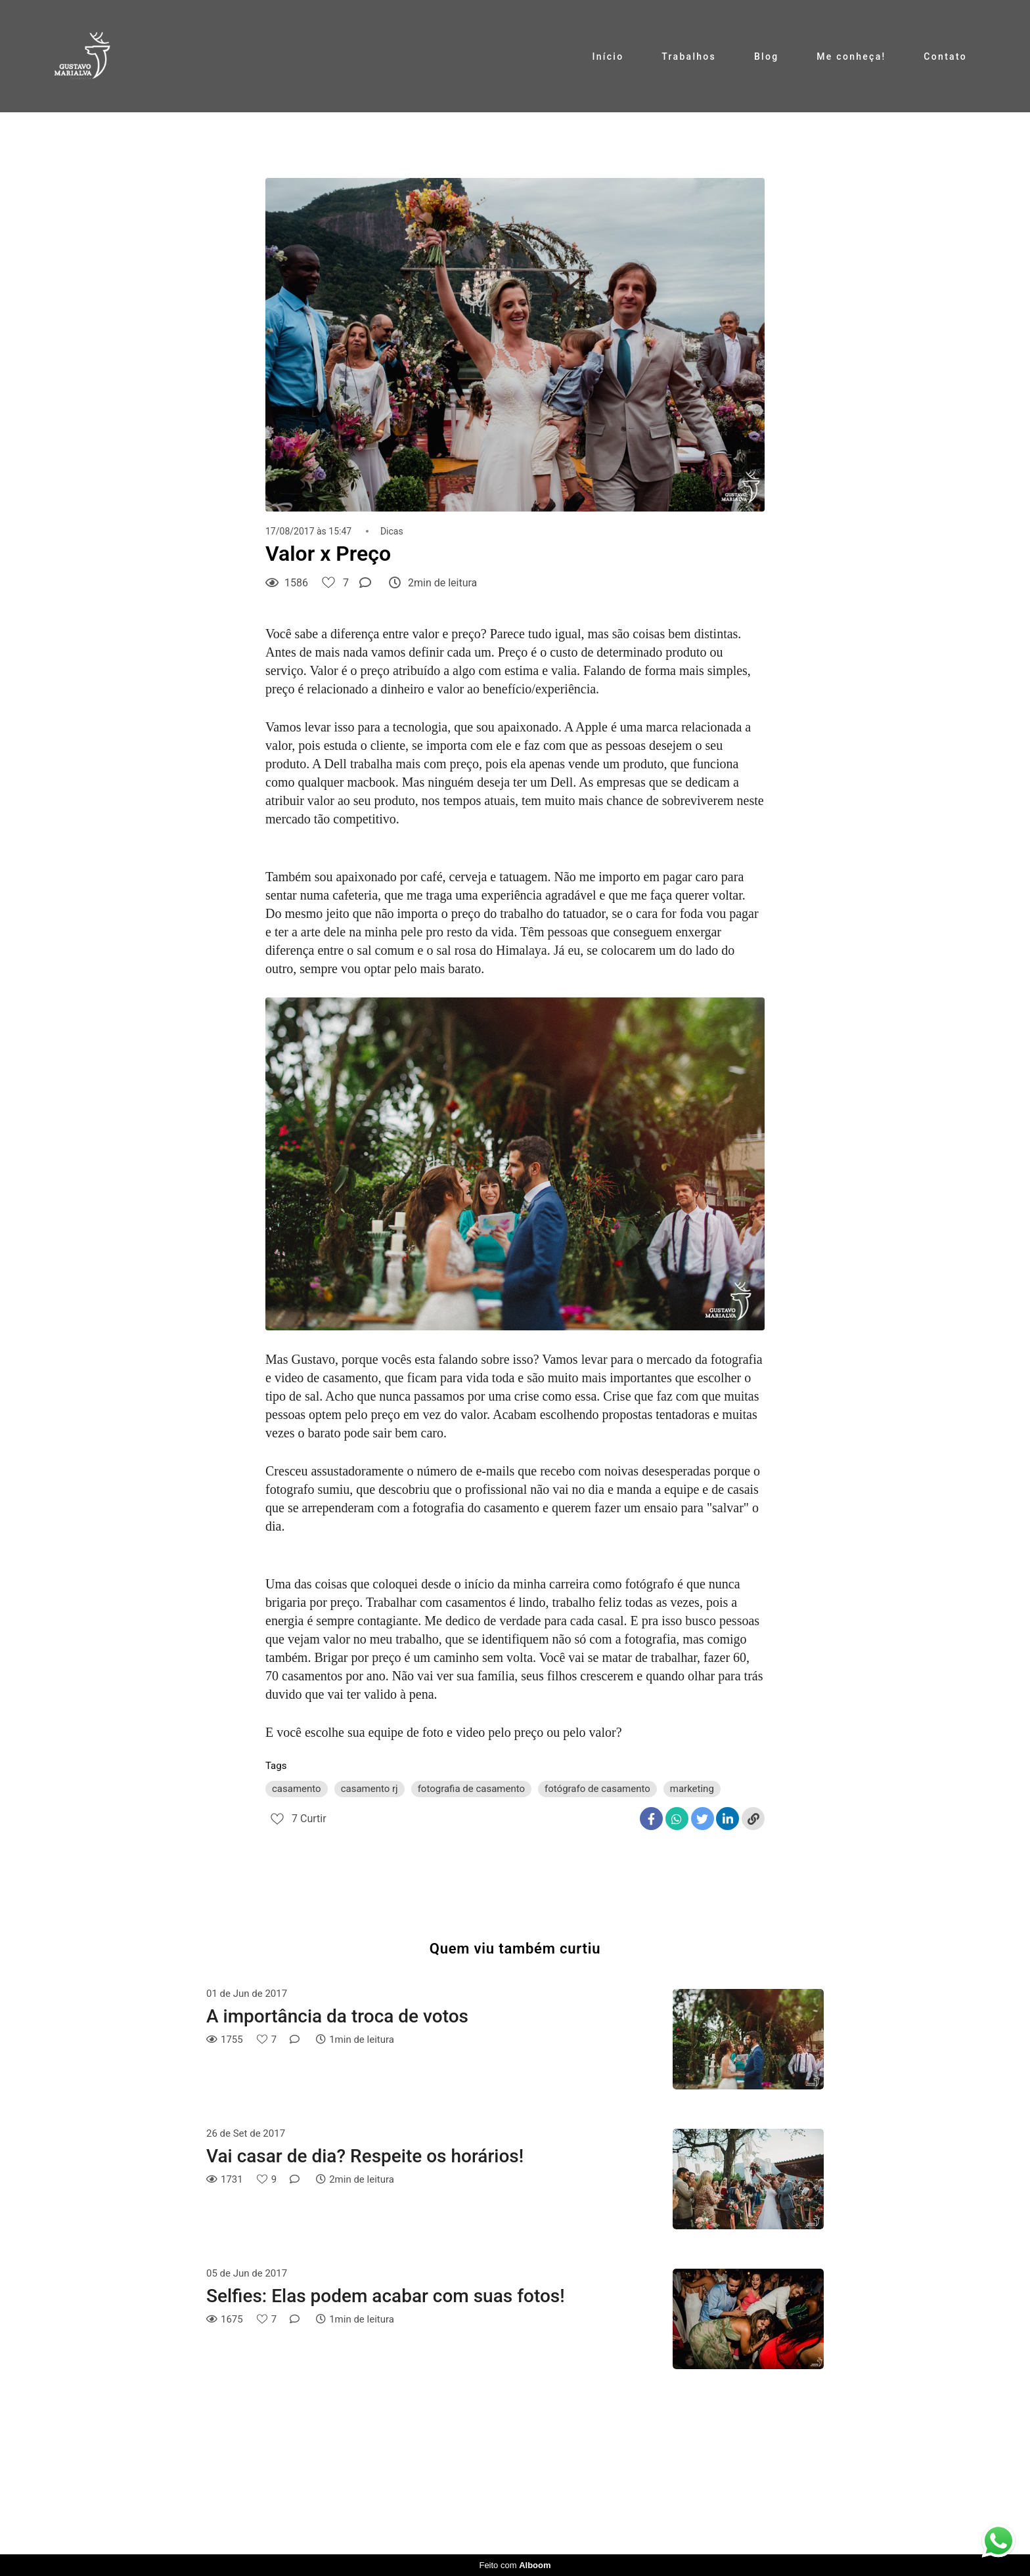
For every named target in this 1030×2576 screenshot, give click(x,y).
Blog (766, 56)
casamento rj (369, 1789)
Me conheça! (851, 56)
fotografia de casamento (471, 1789)
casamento (296, 1789)
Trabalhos (688, 56)
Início (607, 56)
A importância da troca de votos (337, 2016)
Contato (945, 56)
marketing (692, 1789)
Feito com (514, 2565)
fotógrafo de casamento (597, 1789)
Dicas (391, 531)
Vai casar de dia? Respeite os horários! (365, 2156)
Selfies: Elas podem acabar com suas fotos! (385, 2296)
